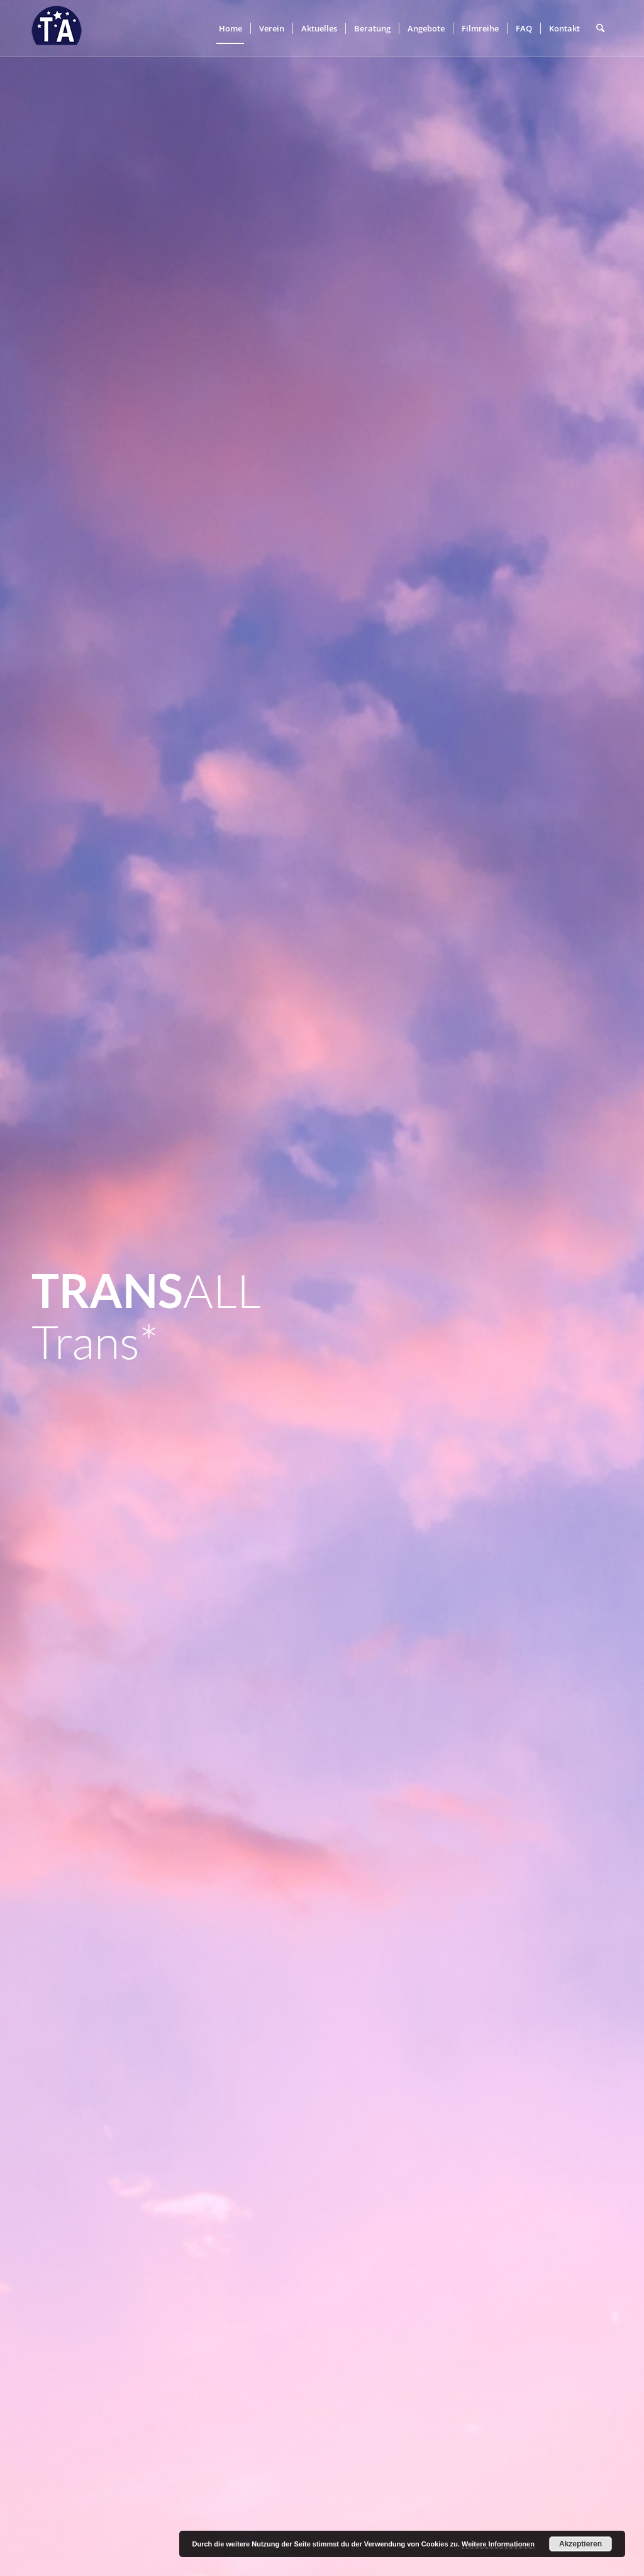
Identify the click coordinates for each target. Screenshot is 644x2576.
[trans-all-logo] (56, 28)
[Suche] (600, 28)
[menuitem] (230, 28)
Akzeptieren (580, 2544)
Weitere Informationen (498, 2544)
